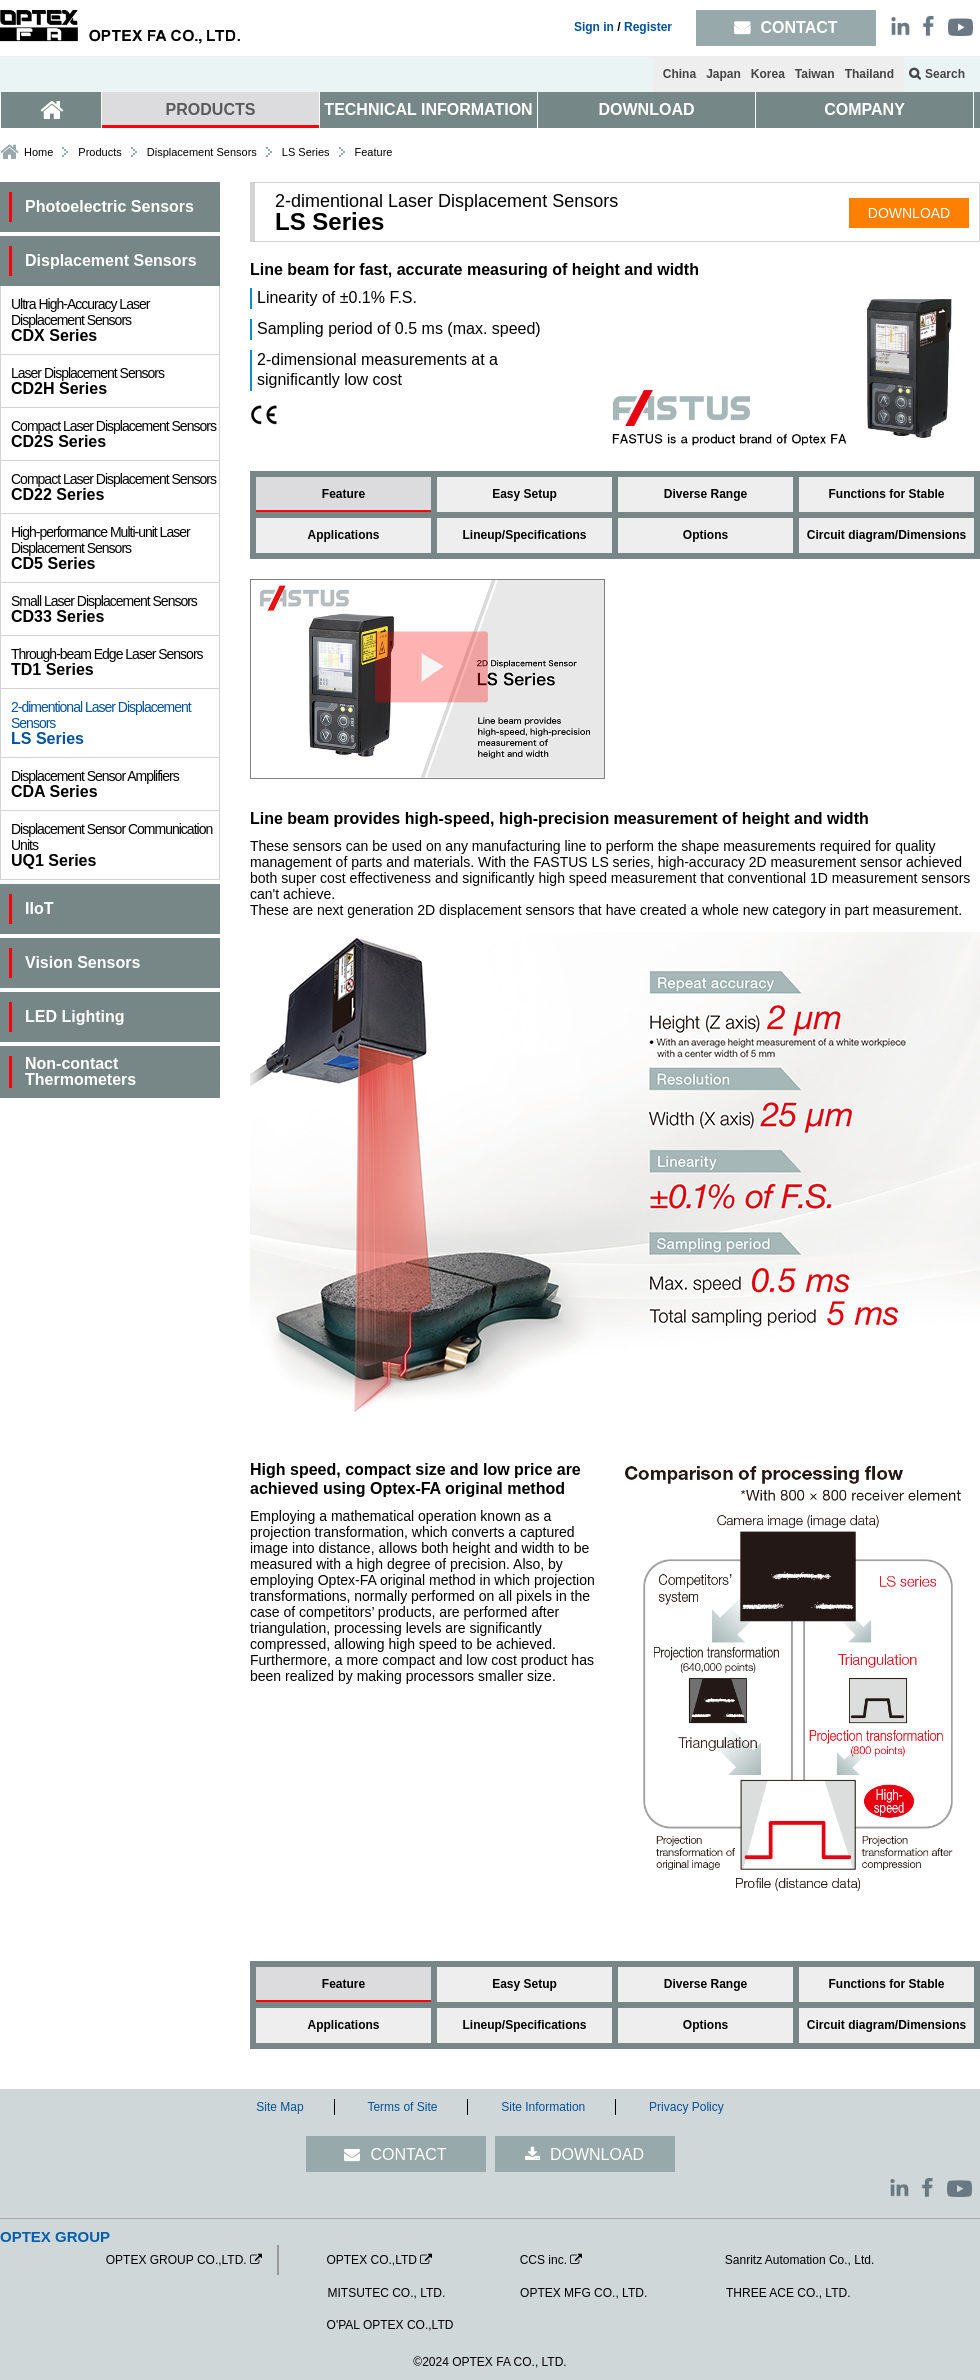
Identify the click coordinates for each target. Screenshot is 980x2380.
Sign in (594, 27)
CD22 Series (115, 487)
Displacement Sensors (202, 152)
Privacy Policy (686, 2107)
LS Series (115, 723)
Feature (343, 494)
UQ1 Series (115, 845)
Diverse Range (705, 494)
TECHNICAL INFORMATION (428, 109)
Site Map (279, 2107)
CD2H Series (115, 381)
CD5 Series (115, 548)
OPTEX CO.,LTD (371, 2260)
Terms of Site (402, 2107)
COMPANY (864, 109)
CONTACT (408, 2154)
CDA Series (115, 784)
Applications (343, 535)
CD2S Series (115, 434)
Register (648, 27)
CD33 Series (115, 609)
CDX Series (115, 320)
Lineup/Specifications (524, 535)
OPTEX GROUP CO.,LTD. (176, 2260)
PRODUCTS (211, 109)
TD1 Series (115, 662)
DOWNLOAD (647, 109)
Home (38, 152)
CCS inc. (543, 2260)
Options (705, 535)
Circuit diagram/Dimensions (886, 535)
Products (99, 152)
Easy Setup (524, 494)
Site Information (543, 2107)
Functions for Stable (886, 494)
